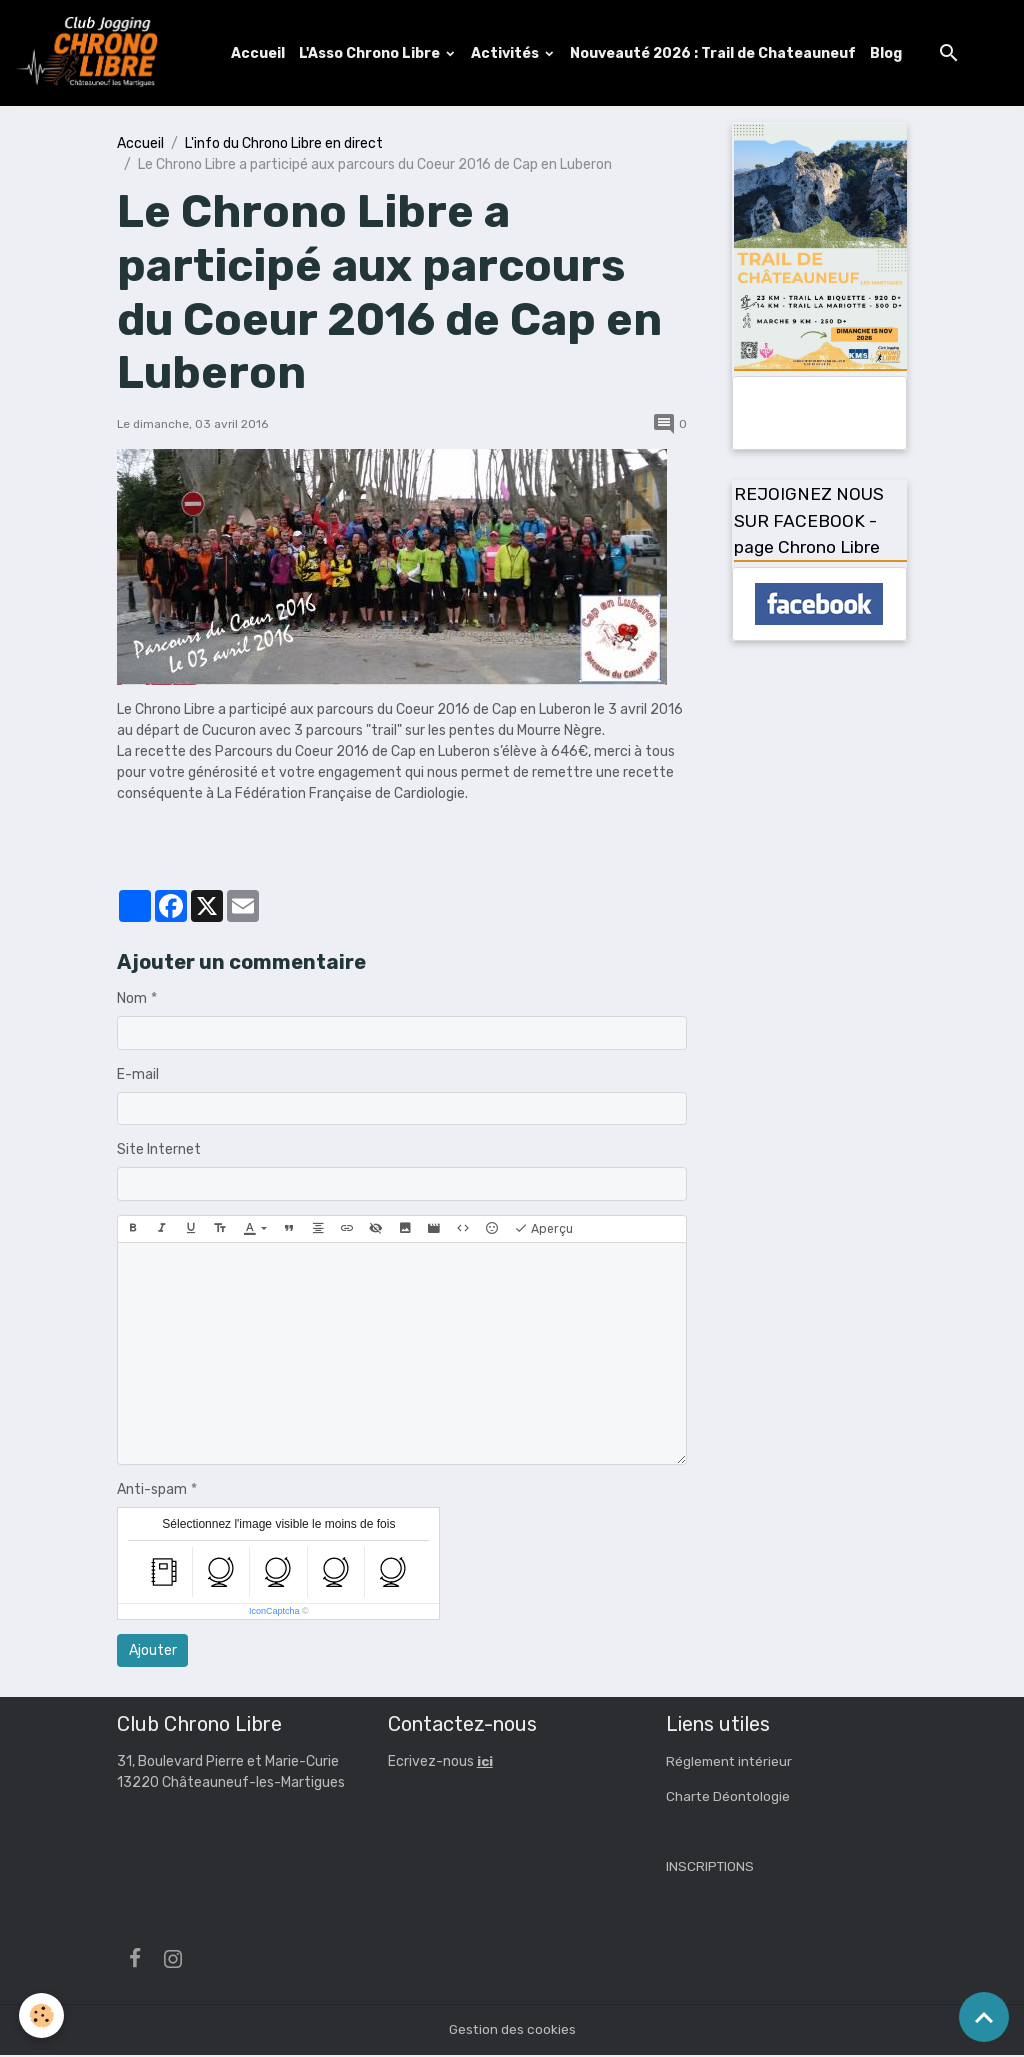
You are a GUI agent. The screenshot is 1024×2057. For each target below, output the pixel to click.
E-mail (138, 1076)
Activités (508, 53)
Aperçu (543, 1231)
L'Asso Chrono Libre (373, 53)
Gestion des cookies (512, 2031)
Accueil (260, 53)
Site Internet (159, 1151)
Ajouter (153, 1652)
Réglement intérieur (731, 1762)
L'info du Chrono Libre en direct (284, 144)
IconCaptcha (274, 1613)
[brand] (93, 54)
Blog (888, 53)
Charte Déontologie (729, 1797)
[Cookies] (42, 2015)
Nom (132, 1000)
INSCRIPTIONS (711, 1867)
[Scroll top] (984, 2017)
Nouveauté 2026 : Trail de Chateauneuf (715, 53)
